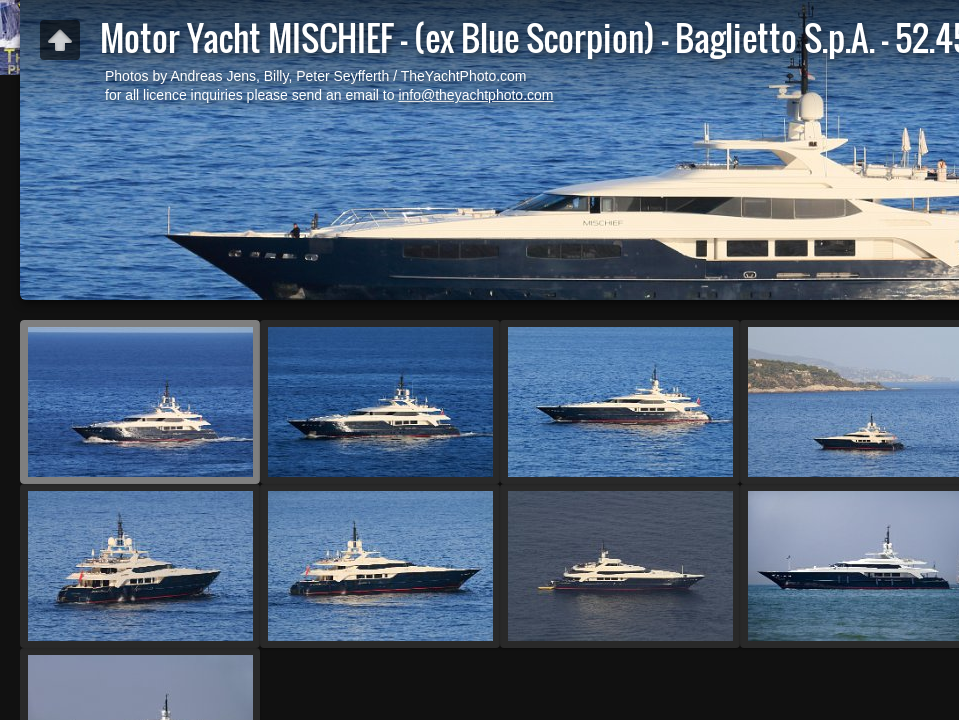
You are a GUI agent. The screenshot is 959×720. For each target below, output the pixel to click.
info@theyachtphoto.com (475, 95)
